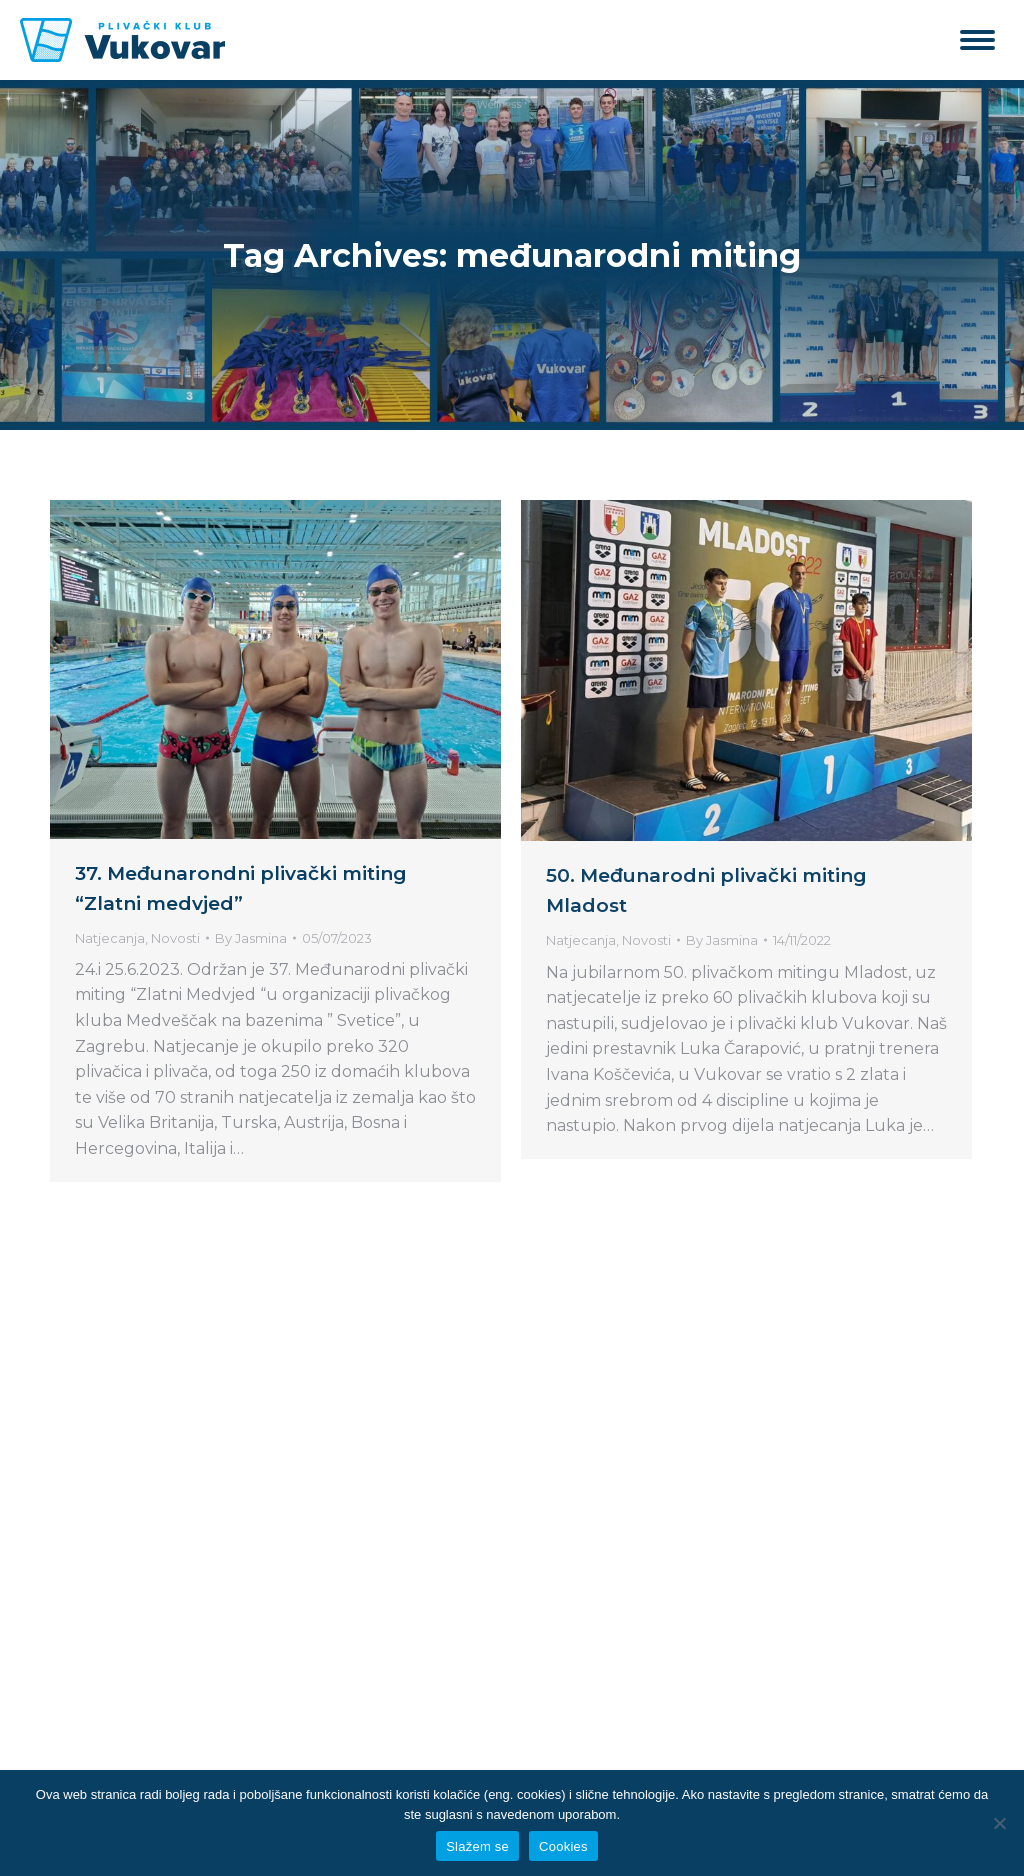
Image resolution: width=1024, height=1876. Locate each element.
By (251, 938)
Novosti (175, 938)
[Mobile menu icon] (977, 40)
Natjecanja (110, 938)
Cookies (563, 1846)
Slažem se (477, 1846)
